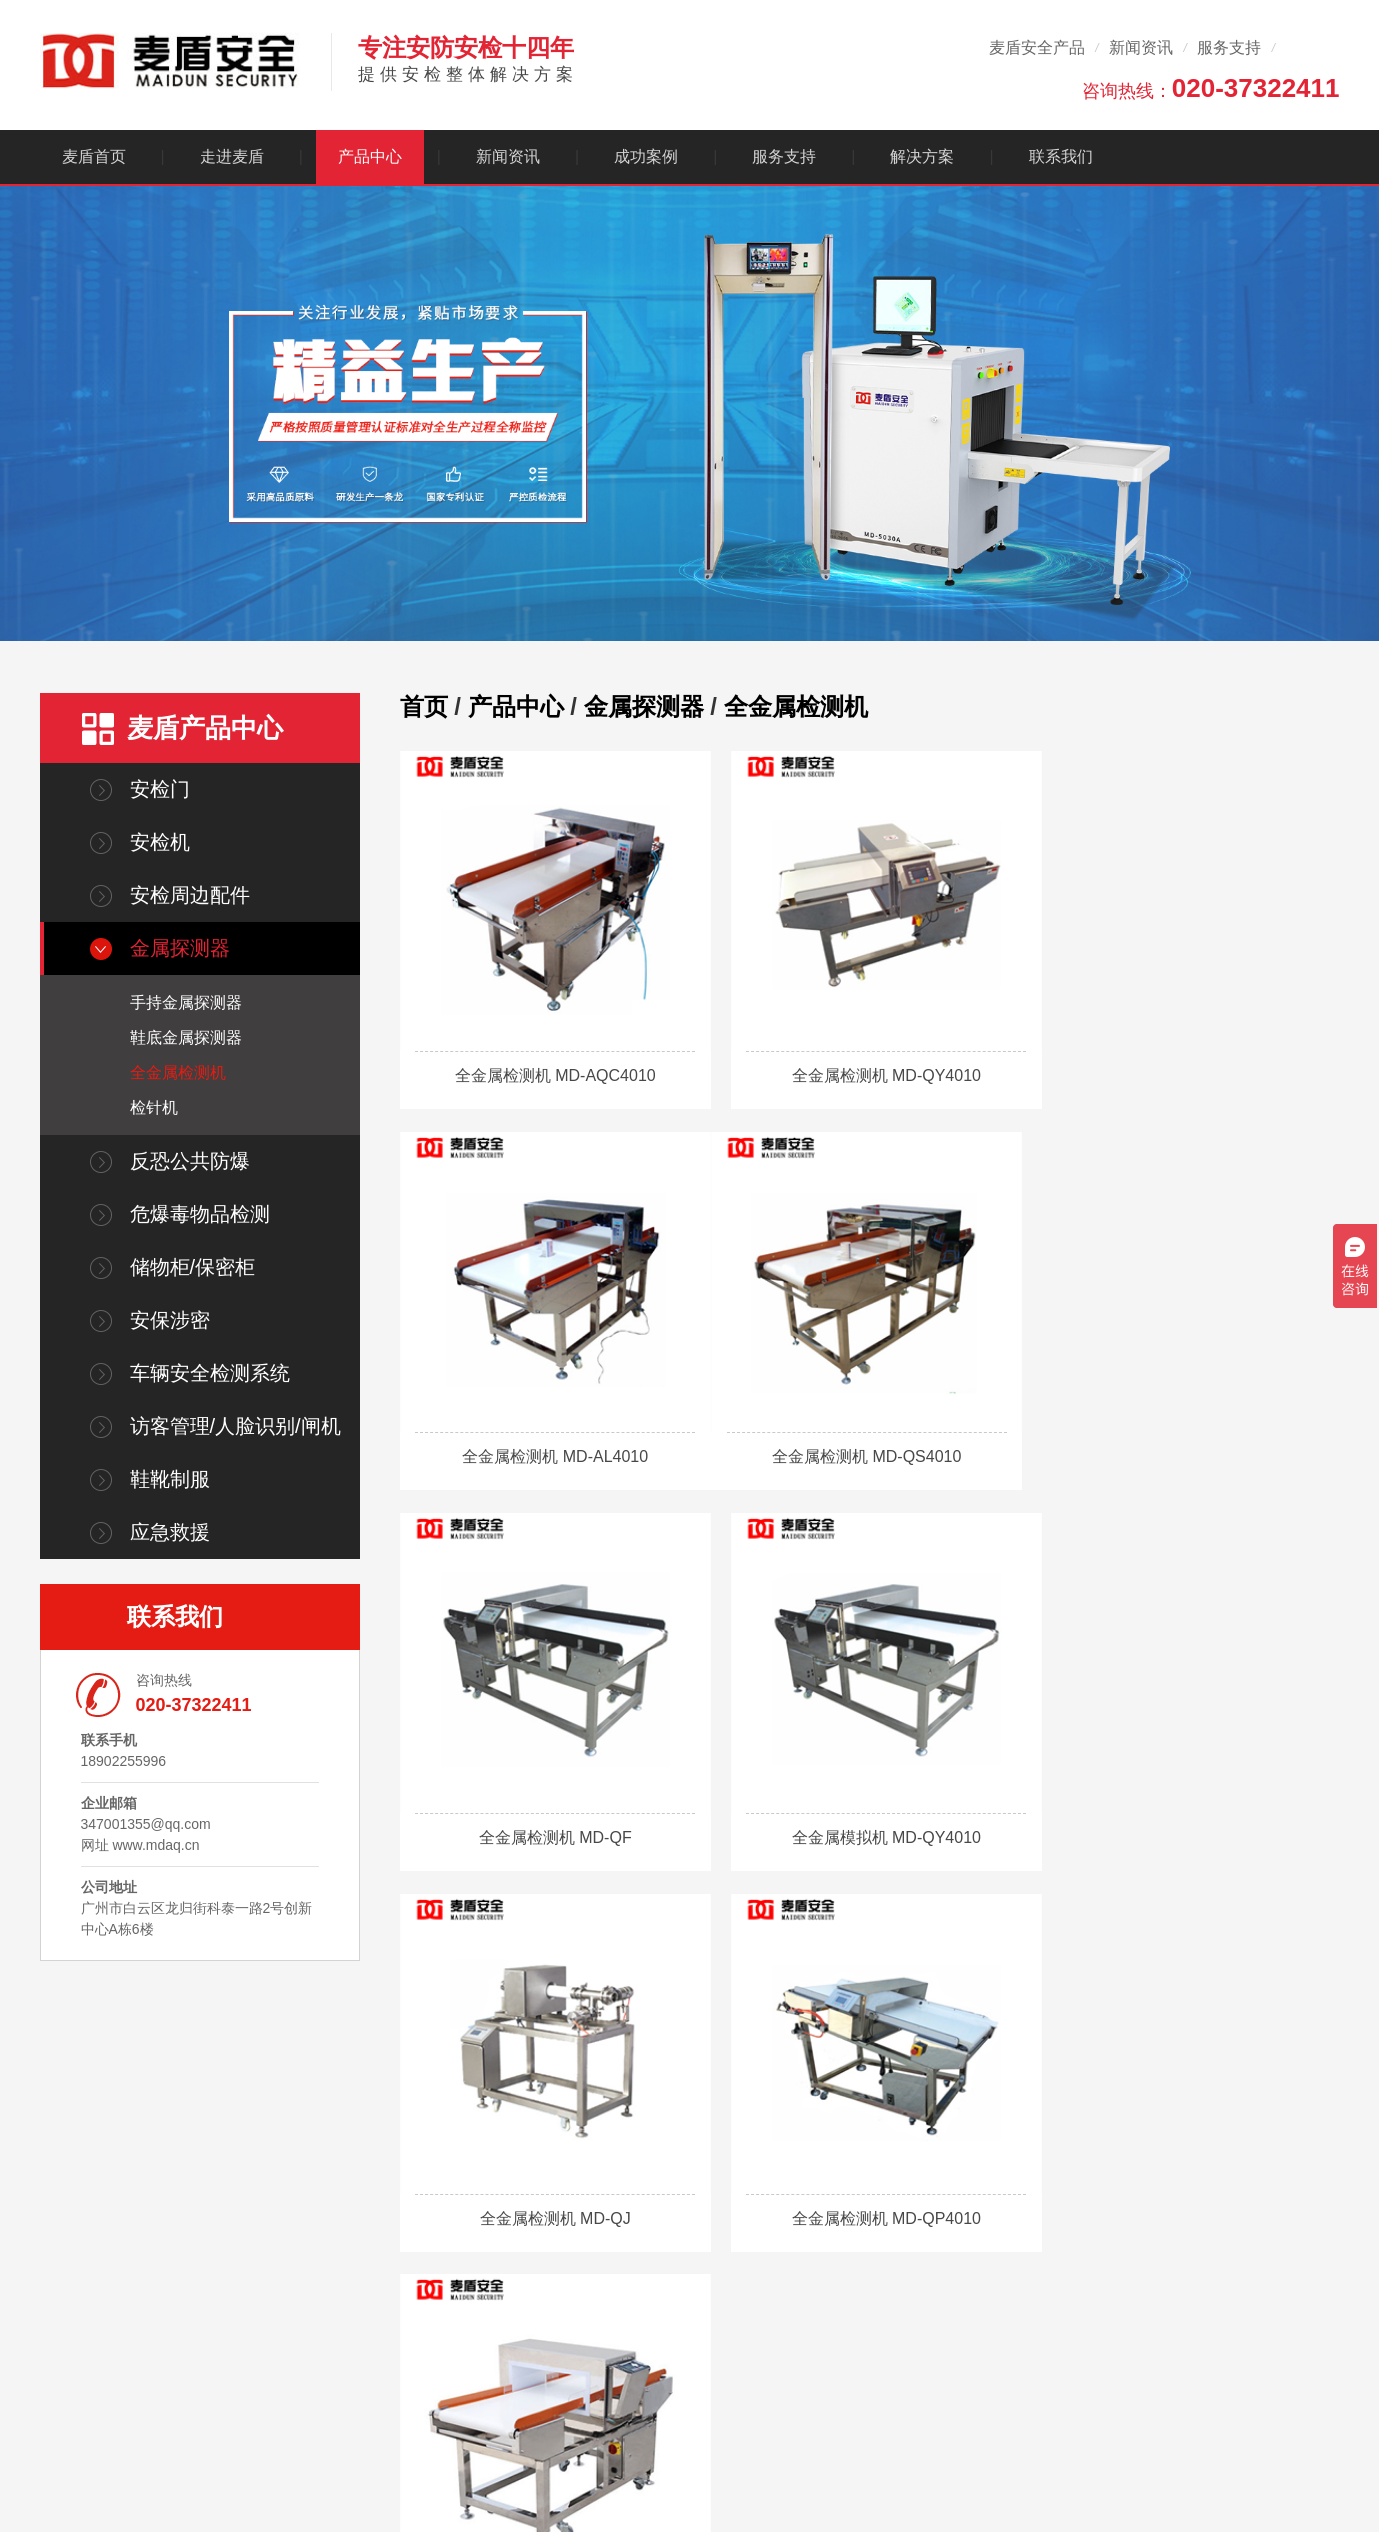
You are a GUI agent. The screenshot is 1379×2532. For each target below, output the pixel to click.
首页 (424, 706)
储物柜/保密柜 (193, 1267)
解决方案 (922, 156)
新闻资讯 (1141, 47)
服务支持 (1229, 47)
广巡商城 (322, 2470)
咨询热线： (1211, 88)
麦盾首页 (94, 156)
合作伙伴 (487, 2312)
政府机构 (947, 2284)
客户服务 (840, 2207)
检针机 (154, 1107)
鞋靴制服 (170, 1479)
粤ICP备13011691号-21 (307, 2498)
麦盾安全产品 (1037, 47)
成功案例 (646, 156)
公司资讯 (717, 2256)
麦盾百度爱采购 (230, 2470)
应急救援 (170, 1532)
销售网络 (832, 2284)
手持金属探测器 (186, 1002)
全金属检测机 (178, 1072)
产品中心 (370, 156)
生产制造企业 (961, 2256)
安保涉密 (170, 1320)
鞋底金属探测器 (186, 1037)
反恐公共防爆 (190, 1161)
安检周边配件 (190, 895)
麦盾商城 (138, 2470)
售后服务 (832, 2256)
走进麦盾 (232, 156)
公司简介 (487, 2256)
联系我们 (1061, 156)
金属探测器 (180, 948)
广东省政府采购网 (421, 2470)
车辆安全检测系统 (210, 1373)
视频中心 (832, 2312)
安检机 (160, 842)
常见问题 (717, 2312)
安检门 (160, 789)
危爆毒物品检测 (200, 1214)
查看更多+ (606, 2368)
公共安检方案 (961, 2312)
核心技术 (487, 2284)
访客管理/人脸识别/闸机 (235, 1426)
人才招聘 (487, 2340)
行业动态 (717, 2284)
